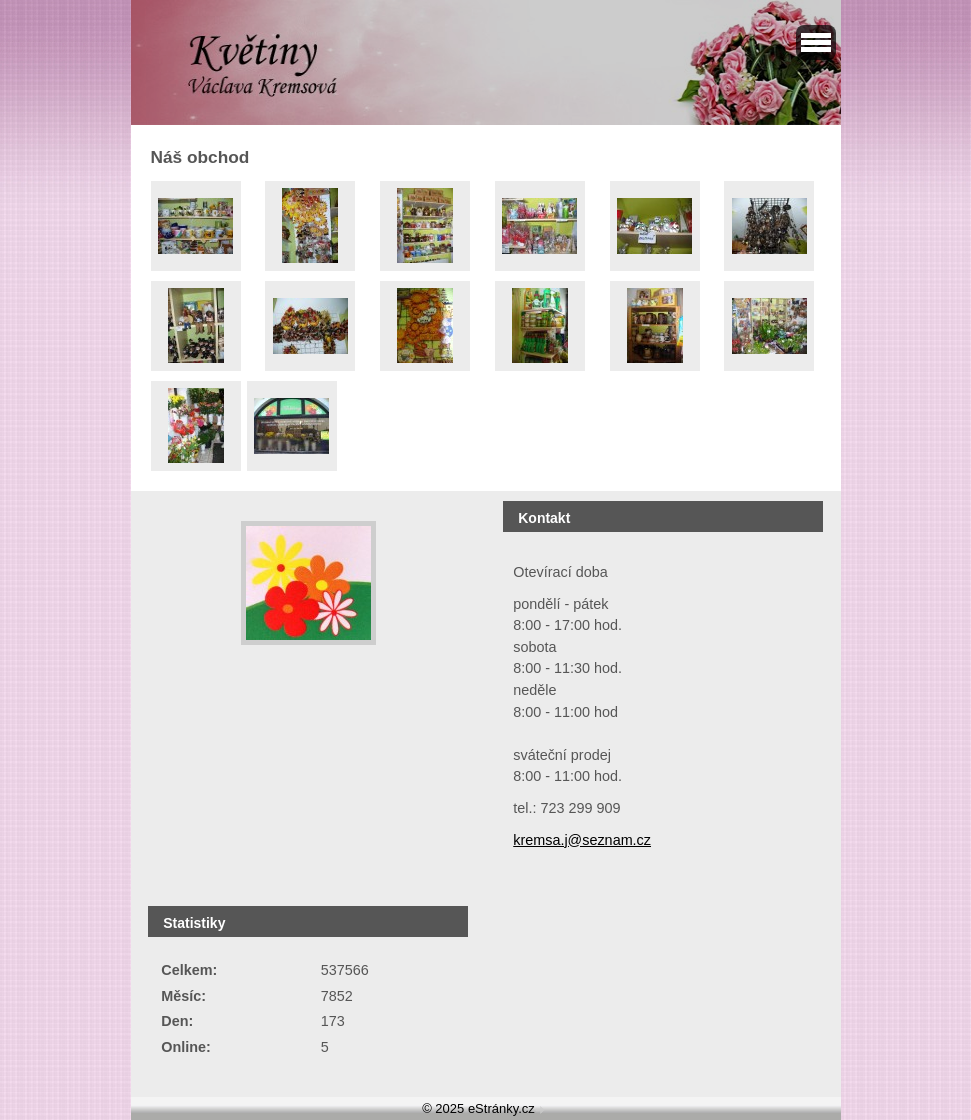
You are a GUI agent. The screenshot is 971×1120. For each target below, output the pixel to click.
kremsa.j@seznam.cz (582, 840)
